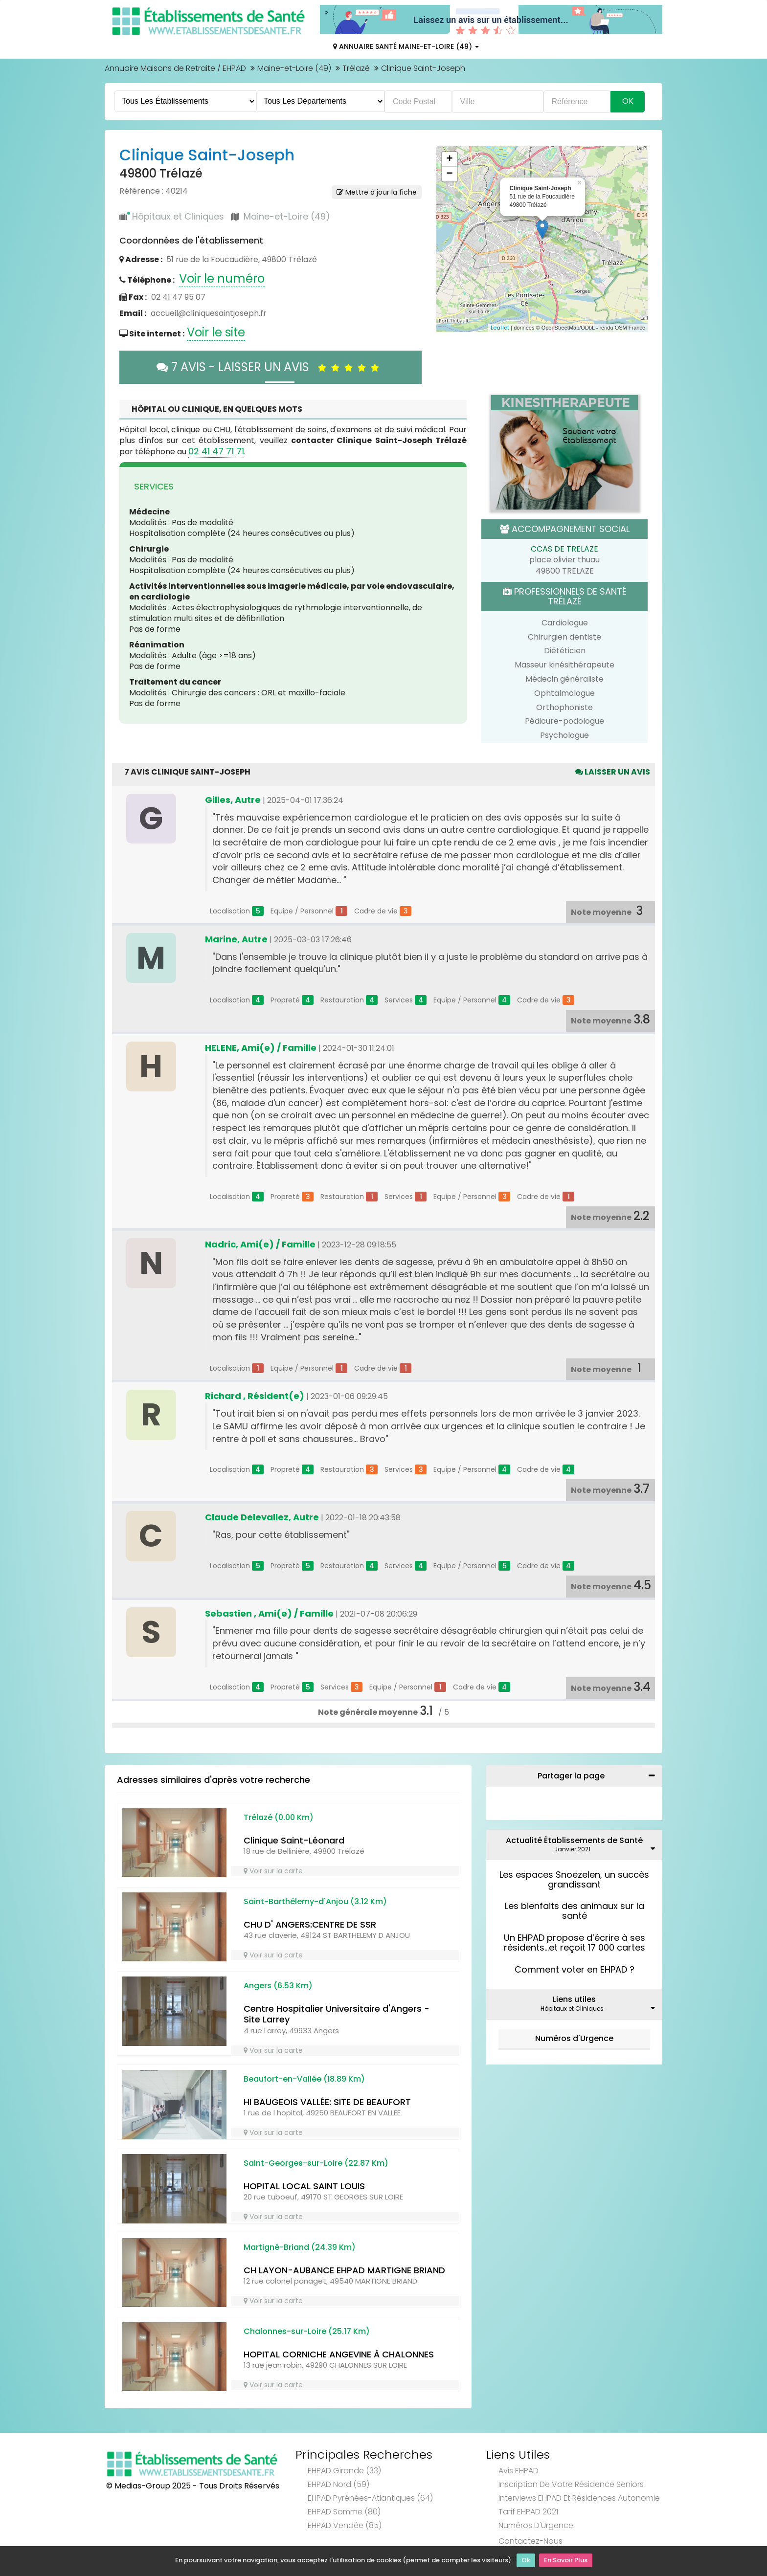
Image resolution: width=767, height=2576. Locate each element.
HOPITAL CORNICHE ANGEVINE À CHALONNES (339, 2354)
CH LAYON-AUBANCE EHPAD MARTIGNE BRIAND (344, 2270)
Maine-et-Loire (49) (294, 68)
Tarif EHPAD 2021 (528, 2511)
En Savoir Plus (565, 2561)
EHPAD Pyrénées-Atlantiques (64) (370, 2498)
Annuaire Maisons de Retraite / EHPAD (175, 68)
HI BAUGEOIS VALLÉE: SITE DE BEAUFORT (327, 2102)
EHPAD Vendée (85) (345, 2525)
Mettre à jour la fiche (377, 192)
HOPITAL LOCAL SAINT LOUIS (304, 2186)
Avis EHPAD (518, 2470)
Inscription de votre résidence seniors (571, 2484)
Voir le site (216, 332)
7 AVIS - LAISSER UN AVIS (270, 367)
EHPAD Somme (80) (344, 2511)
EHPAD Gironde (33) (344, 2470)
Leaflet (500, 328)
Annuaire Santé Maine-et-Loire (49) (406, 46)
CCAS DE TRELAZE (564, 549)
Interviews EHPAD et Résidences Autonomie (579, 2498)
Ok (525, 2561)
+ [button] (449, 159)
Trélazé (356, 68)
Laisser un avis (612, 771)
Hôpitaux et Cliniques (178, 216)
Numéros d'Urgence (574, 2038)
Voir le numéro (222, 278)
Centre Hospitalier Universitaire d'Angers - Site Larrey (336, 2014)
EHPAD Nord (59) (338, 2484)
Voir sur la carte (273, 1871)
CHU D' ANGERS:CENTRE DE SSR (310, 1924)
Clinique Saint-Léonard (294, 1840)
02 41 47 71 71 (216, 451)
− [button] (449, 174)
